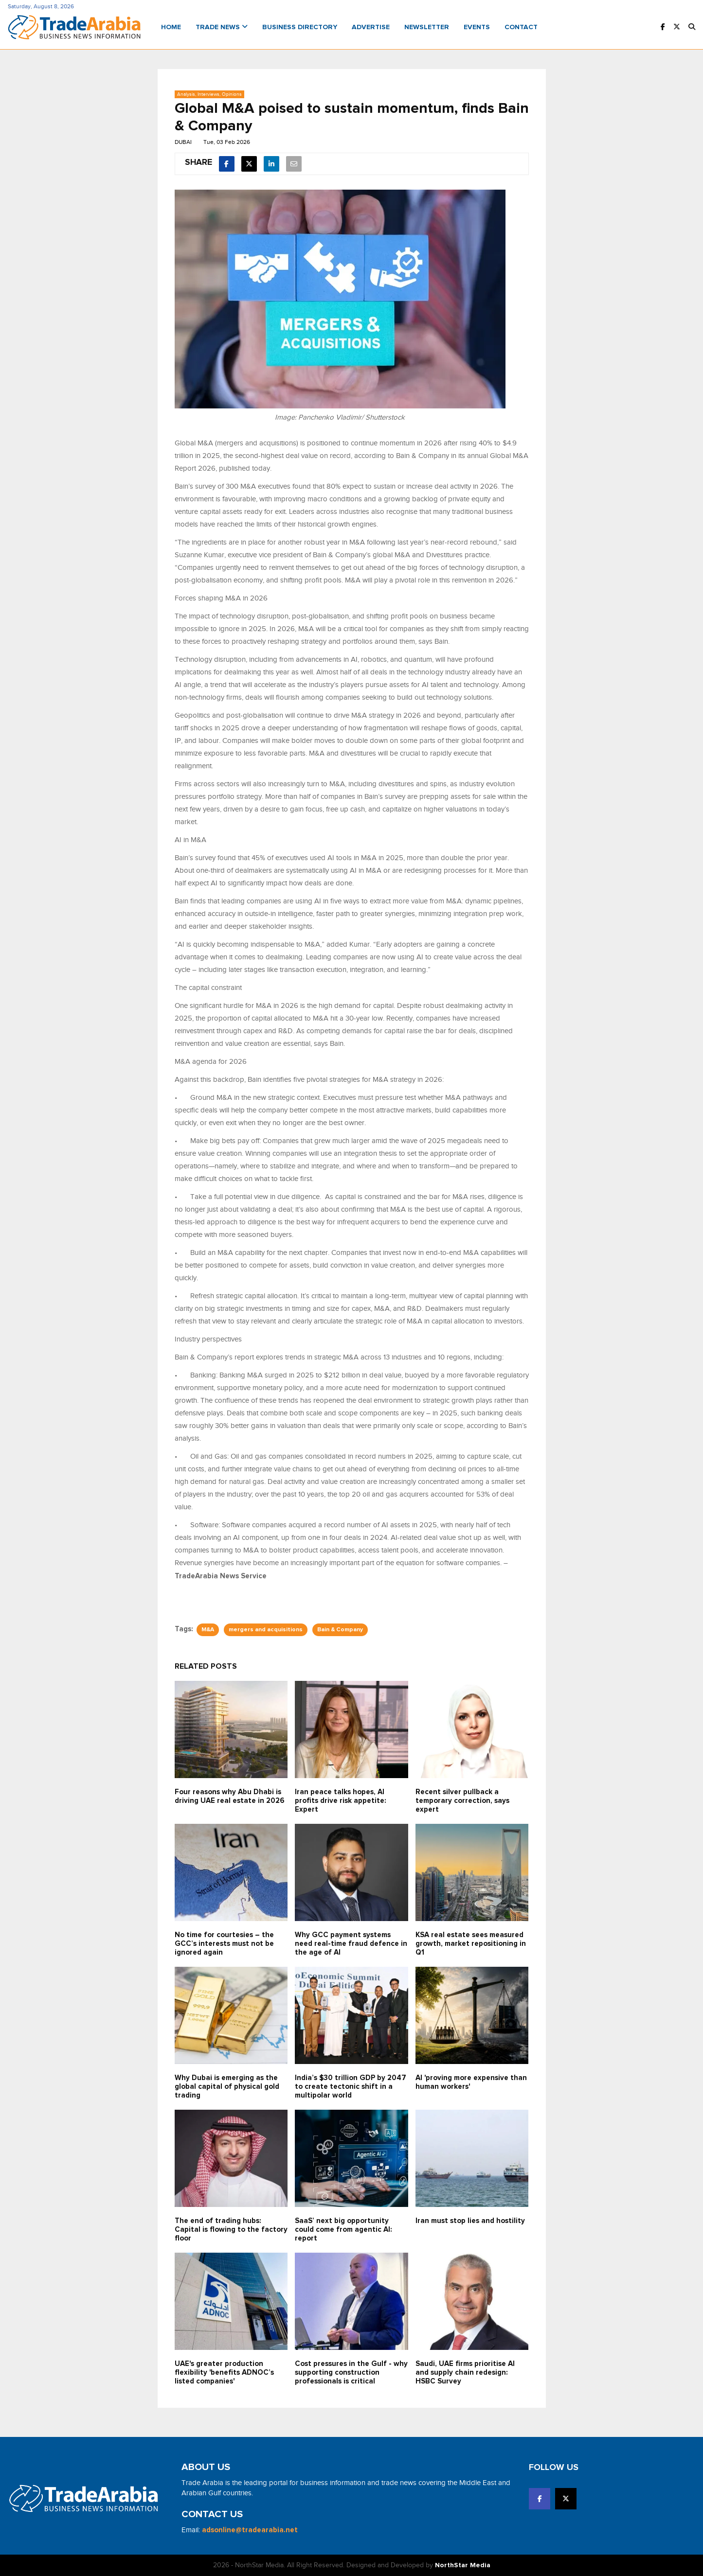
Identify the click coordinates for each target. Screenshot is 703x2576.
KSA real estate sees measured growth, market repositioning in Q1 (470, 1943)
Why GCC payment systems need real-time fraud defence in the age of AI (351, 1943)
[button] (691, 27)
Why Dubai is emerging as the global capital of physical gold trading (227, 2086)
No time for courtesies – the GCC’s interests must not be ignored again (224, 1943)
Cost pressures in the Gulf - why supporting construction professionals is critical (351, 2372)
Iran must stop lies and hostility (470, 2220)
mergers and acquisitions (266, 1630)
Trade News (222, 27)
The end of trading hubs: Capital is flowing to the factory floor (231, 2229)
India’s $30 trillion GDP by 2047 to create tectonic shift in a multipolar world (350, 2086)
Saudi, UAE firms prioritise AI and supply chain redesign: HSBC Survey (465, 2372)
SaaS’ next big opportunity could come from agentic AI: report (343, 2229)
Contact (521, 27)
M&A (207, 1630)
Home (171, 27)
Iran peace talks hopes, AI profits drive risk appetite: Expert (340, 1800)
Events (477, 27)
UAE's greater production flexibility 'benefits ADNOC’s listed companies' (224, 2372)
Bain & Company (340, 1630)
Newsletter (426, 27)
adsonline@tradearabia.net (250, 2530)
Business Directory (299, 27)
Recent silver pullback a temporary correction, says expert (462, 1800)
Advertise (371, 27)
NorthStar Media (462, 2565)
